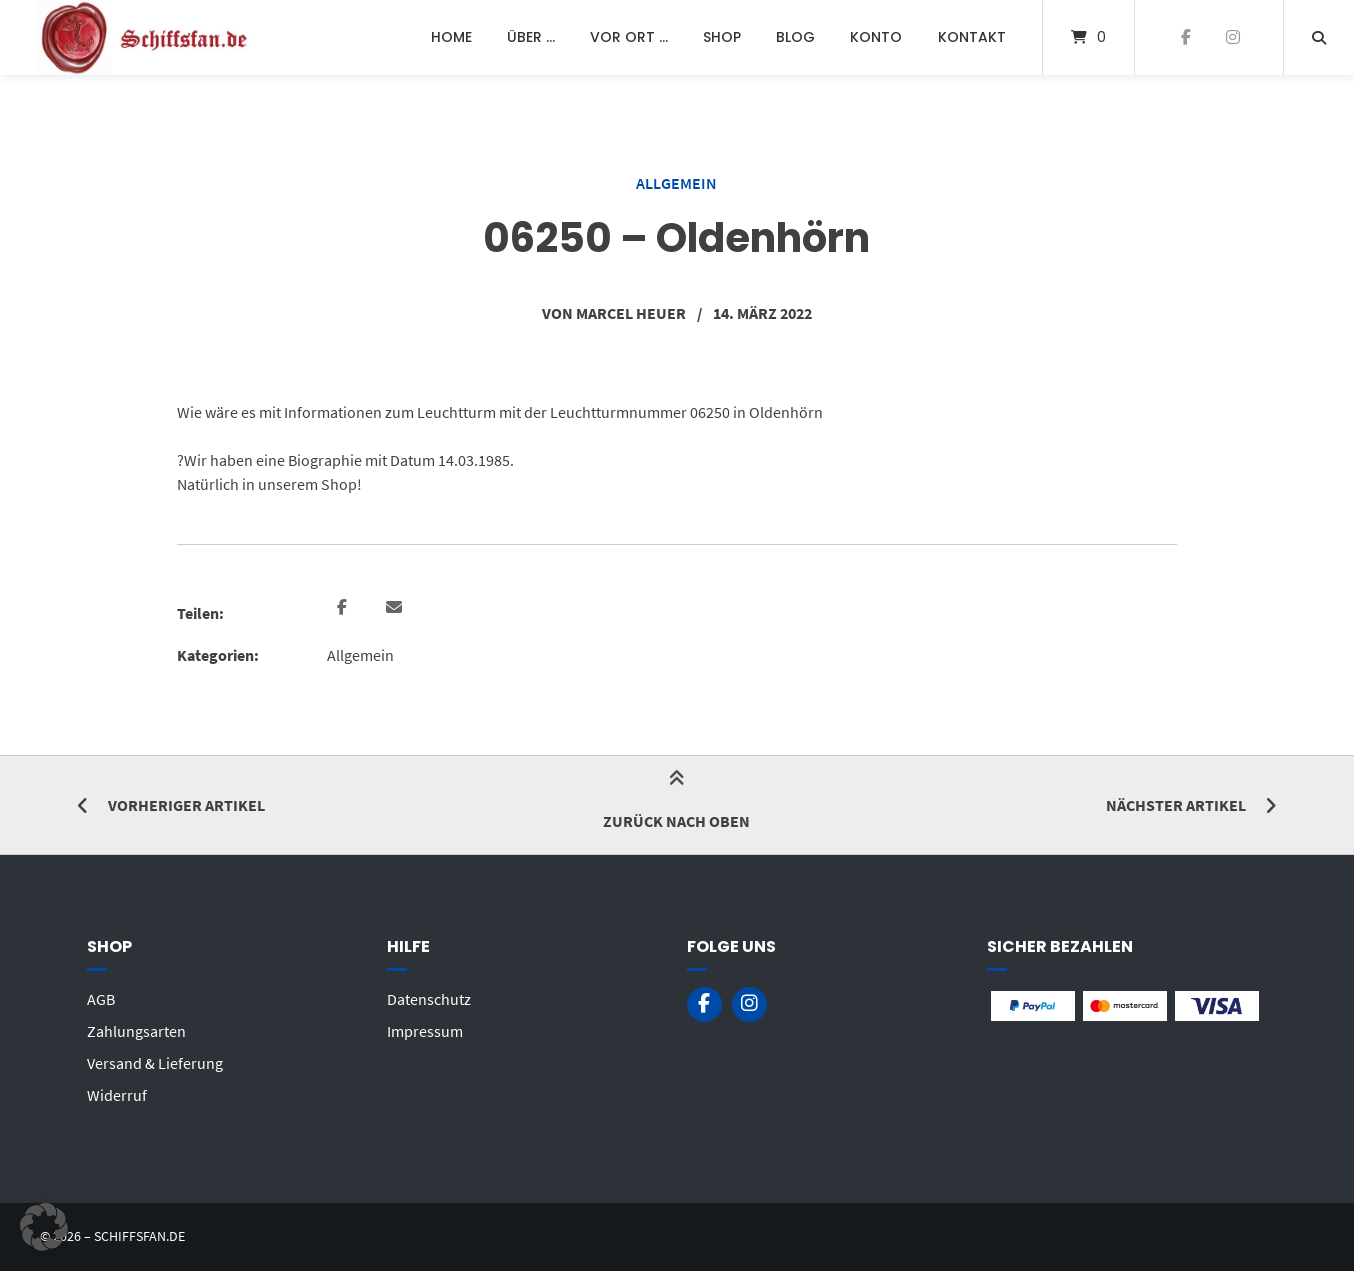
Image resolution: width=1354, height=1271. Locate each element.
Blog (795, 37)
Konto (876, 37)
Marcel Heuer (631, 313)
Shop (722, 37)
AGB (101, 999)
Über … (531, 37)
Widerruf (117, 1095)
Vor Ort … (629, 37)
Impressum (425, 1031)
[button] (344, 608)
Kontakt (972, 37)
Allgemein (676, 183)
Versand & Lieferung (155, 1063)
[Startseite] (146, 37)
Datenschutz (429, 999)
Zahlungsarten (136, 1031)
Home (451, 37)
